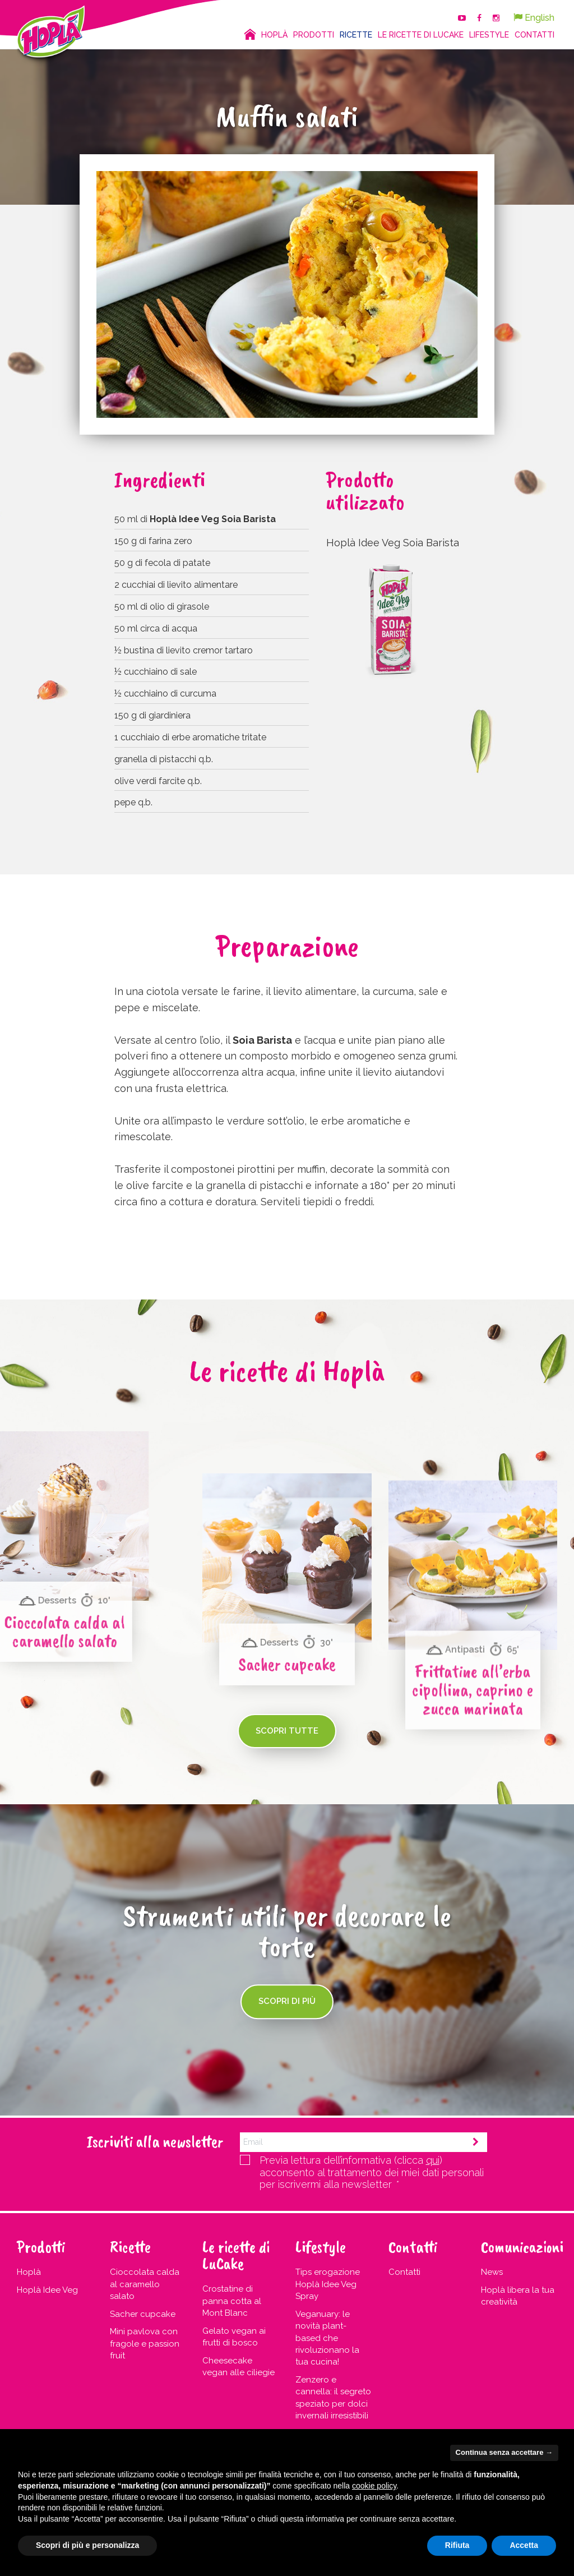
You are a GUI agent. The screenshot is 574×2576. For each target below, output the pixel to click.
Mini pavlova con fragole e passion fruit (144, 2343)
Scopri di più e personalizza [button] (87, 2545)
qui (432, 2160)
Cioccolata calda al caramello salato (144, 2284)
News (492, 2272)
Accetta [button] (524, 2545)
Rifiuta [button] (457, 2545)
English (533, 17)
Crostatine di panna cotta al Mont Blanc (231, 2301)
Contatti (404, 2272)
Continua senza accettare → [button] (504, 2452)
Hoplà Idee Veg (47, 2290)
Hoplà (29, 2272)
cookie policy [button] (374, 2485)
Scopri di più (287, 2002)
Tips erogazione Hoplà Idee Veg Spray (327, 2284)
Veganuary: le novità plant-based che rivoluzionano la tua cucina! (327, 2338)
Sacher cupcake (142, 2314)
